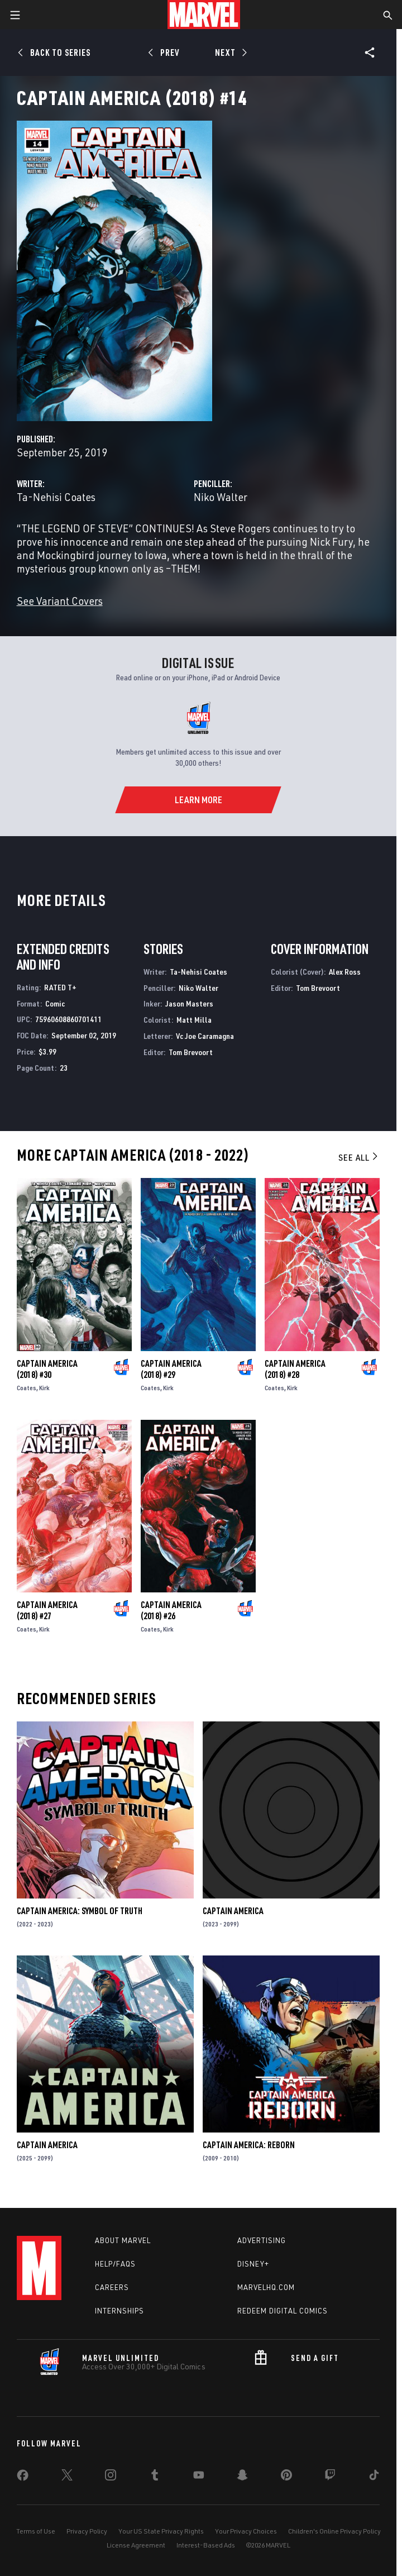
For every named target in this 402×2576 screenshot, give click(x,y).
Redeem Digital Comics (282, 2310)
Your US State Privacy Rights (161, 2531)
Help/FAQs (115, 2263)
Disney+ (253, 2263)
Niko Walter (220, 496)
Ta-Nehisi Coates (56, 496)
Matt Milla (194, 1019)
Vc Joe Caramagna (205, 1036)
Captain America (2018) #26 (171, 1610)
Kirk (44, 1388)
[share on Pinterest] (286, 2477)
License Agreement (136, 2545)
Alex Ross (345, 971)
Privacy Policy (86, 2531)
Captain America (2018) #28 (295, 1369)
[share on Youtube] (198, 2477)
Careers (112, 2287)
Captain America (233, 1910)
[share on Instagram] (110, 2477)
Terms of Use (35, 2531)
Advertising (261, 2240)
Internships (119, 2310)
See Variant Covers (60, 600)
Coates (26, 1388)
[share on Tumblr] (154, 2477)
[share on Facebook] (22, 2477)
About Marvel (123, 2240)
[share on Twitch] (330, 2477)
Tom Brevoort (191, 1052)
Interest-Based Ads (205, 2545)
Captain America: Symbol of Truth (79, 1910)
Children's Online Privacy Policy (334, 2531)
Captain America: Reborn (249, 2144)
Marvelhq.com (266, 2287)
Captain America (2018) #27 (47, 1610)
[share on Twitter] (67, 2477)
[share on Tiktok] (374, 2477)
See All (359, 1157)
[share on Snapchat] (242, 2477)
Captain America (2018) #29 (171, 1369)
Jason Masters (189, 1003)
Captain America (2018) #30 (47, 1369)
